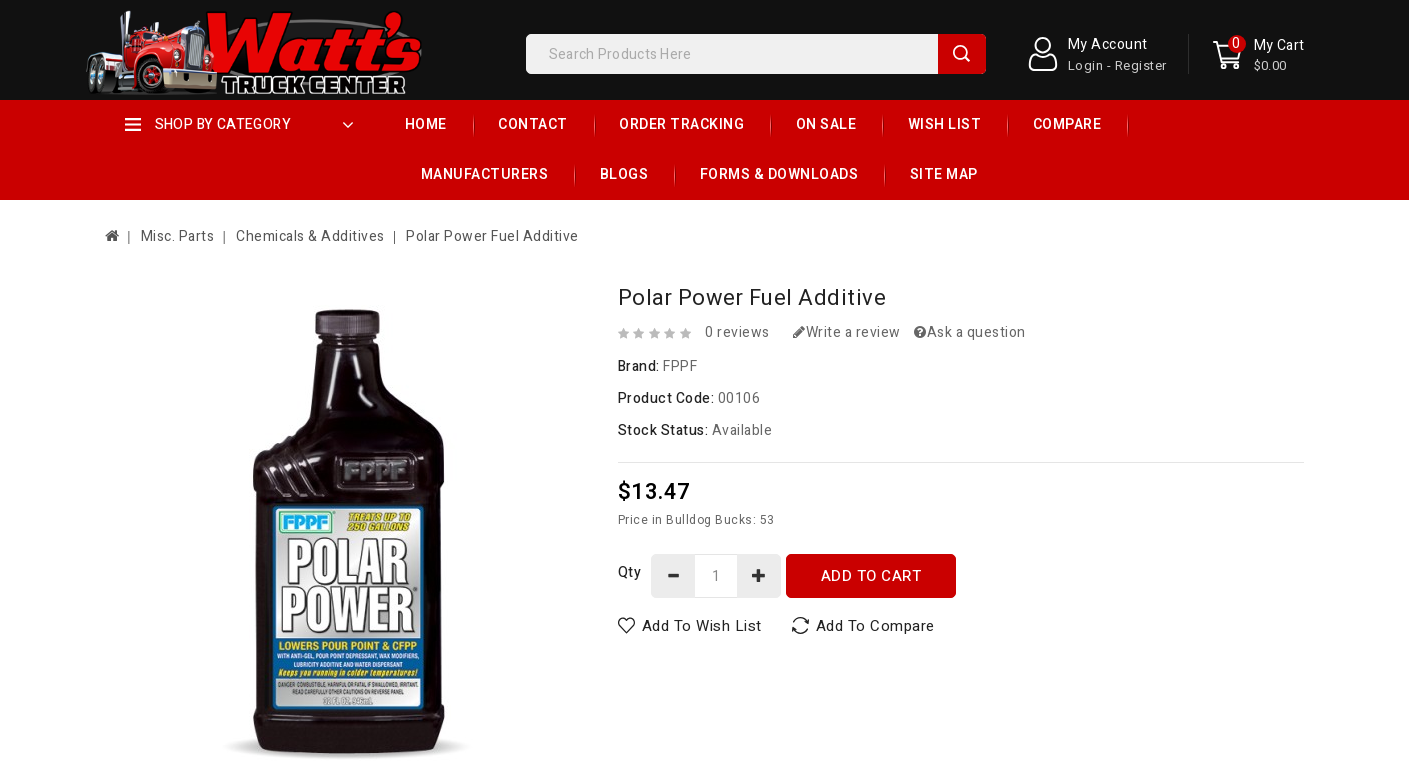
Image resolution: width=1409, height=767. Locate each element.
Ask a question (970, 332)
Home (426, 124)
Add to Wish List (702, 626)
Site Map (944, 174)
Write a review (847, 332)
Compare (1067, 124)
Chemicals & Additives (310, 236)
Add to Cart (871, 576)
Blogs (624, 174)
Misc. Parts (178, 236)
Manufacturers (485, 174)
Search (962, 54)
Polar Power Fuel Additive (492, 236)
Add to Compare (875, 626)
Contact (533, 124)
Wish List (945, 124)
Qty (630, 572)
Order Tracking (681, 124)
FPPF (680, 366)
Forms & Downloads (779, 174)
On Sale (826, 124)
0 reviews (737, 332)
